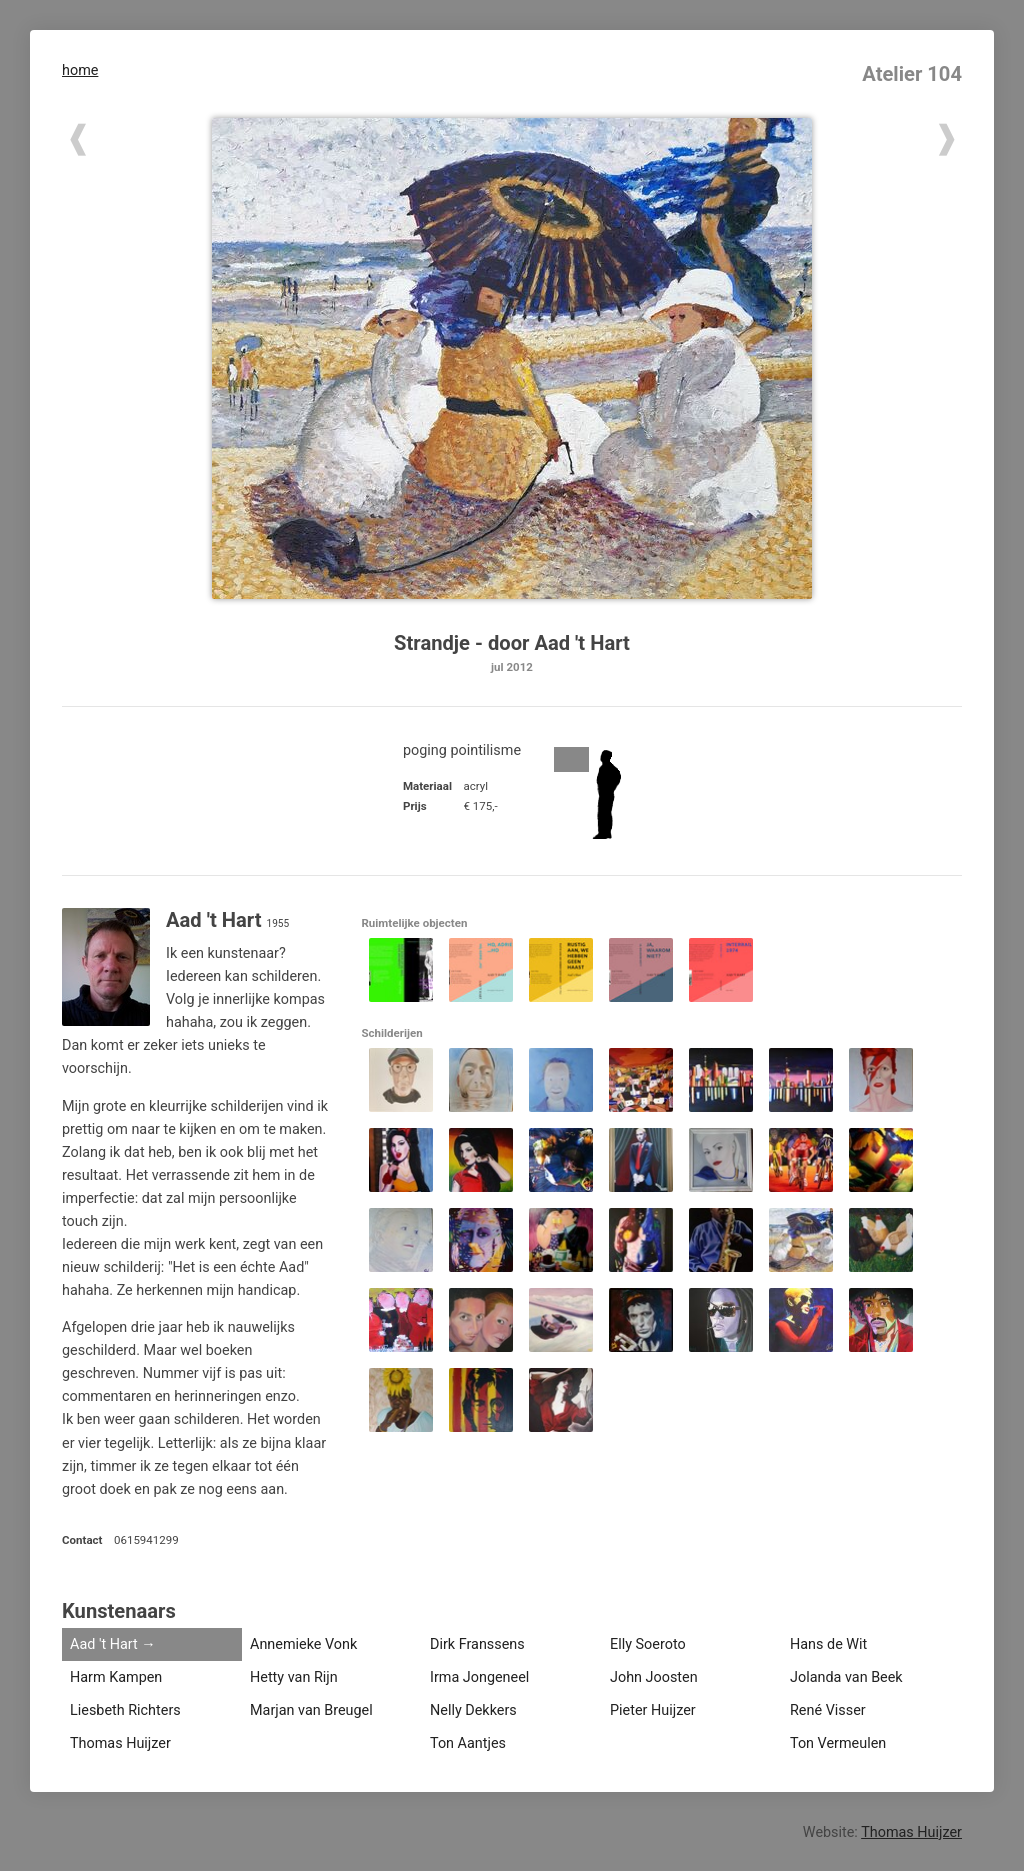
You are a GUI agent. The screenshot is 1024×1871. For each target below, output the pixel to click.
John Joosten (654, 1677)
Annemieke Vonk (303, 1644)
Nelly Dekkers (473, 1710)
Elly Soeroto (648, 1644)
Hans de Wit (828, 1644)
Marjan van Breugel (311, 1710)
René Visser (828, 1710)
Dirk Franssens (477, 1644)
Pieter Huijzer (653, 1710)
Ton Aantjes (468, 1743)
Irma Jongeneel (479, 1677)
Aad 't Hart (104, 1644)
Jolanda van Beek (846, 1677)
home (80, 70)
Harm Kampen (116, 1677)
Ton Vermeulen (838, 1743)
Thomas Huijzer (120, 1743)
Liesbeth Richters (125, 1710)
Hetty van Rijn (294, 1677)
